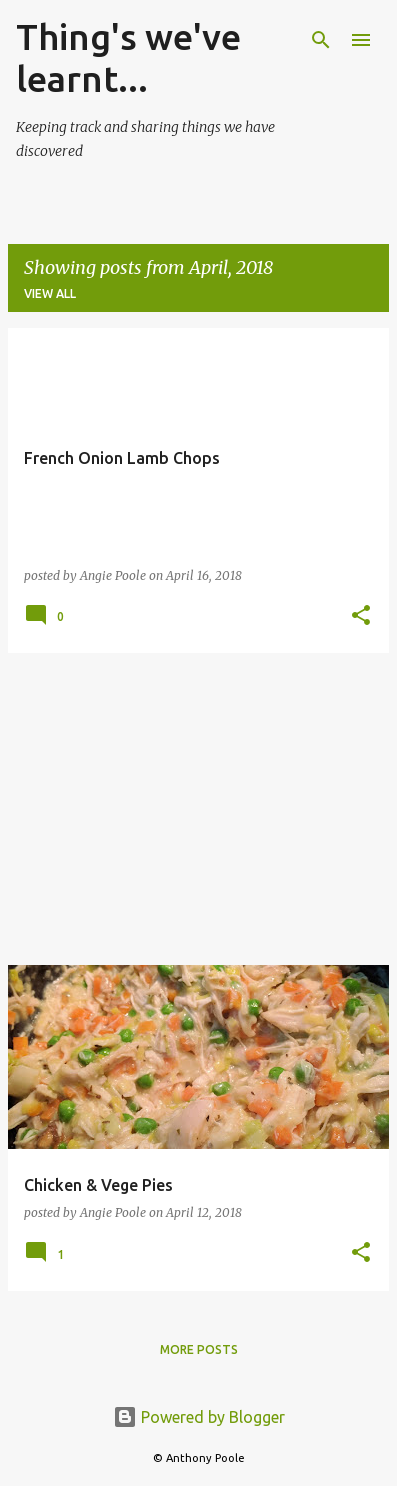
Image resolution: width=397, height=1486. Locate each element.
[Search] (321, 40)
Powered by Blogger (199, 1417)
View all (50, 293)
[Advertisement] (198, 809)
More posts (199, 1349)
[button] (361, 616)
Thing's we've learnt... (128, 57)
